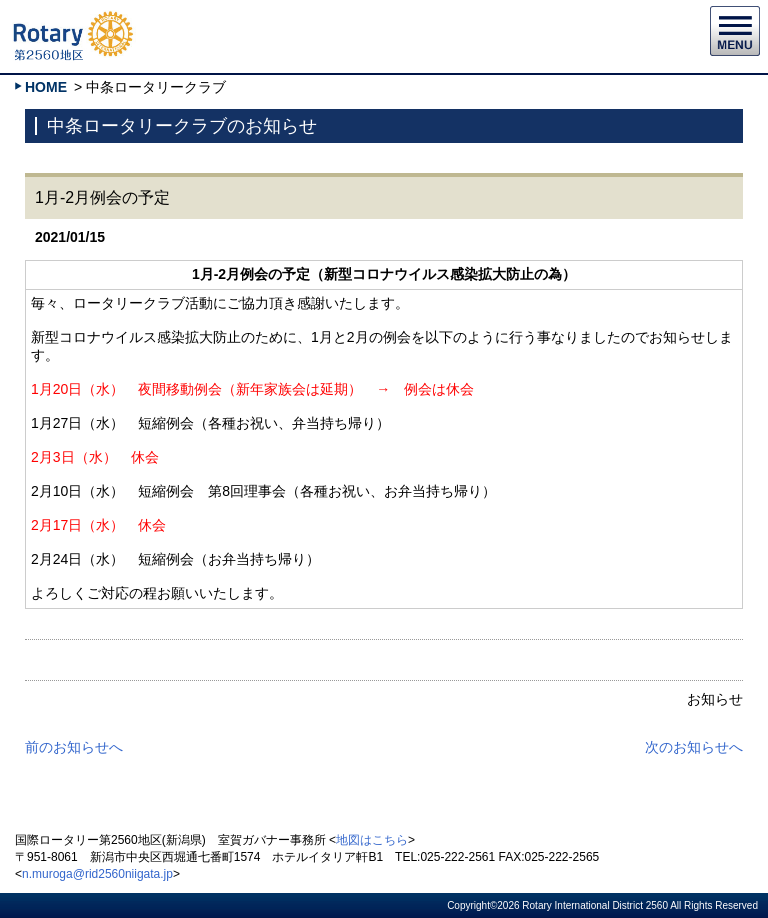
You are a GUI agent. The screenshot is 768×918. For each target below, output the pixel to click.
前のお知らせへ (74, 747)
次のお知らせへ (694, 747)
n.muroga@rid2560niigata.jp (97, 874)
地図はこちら (372, 840)
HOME (46, 87)
